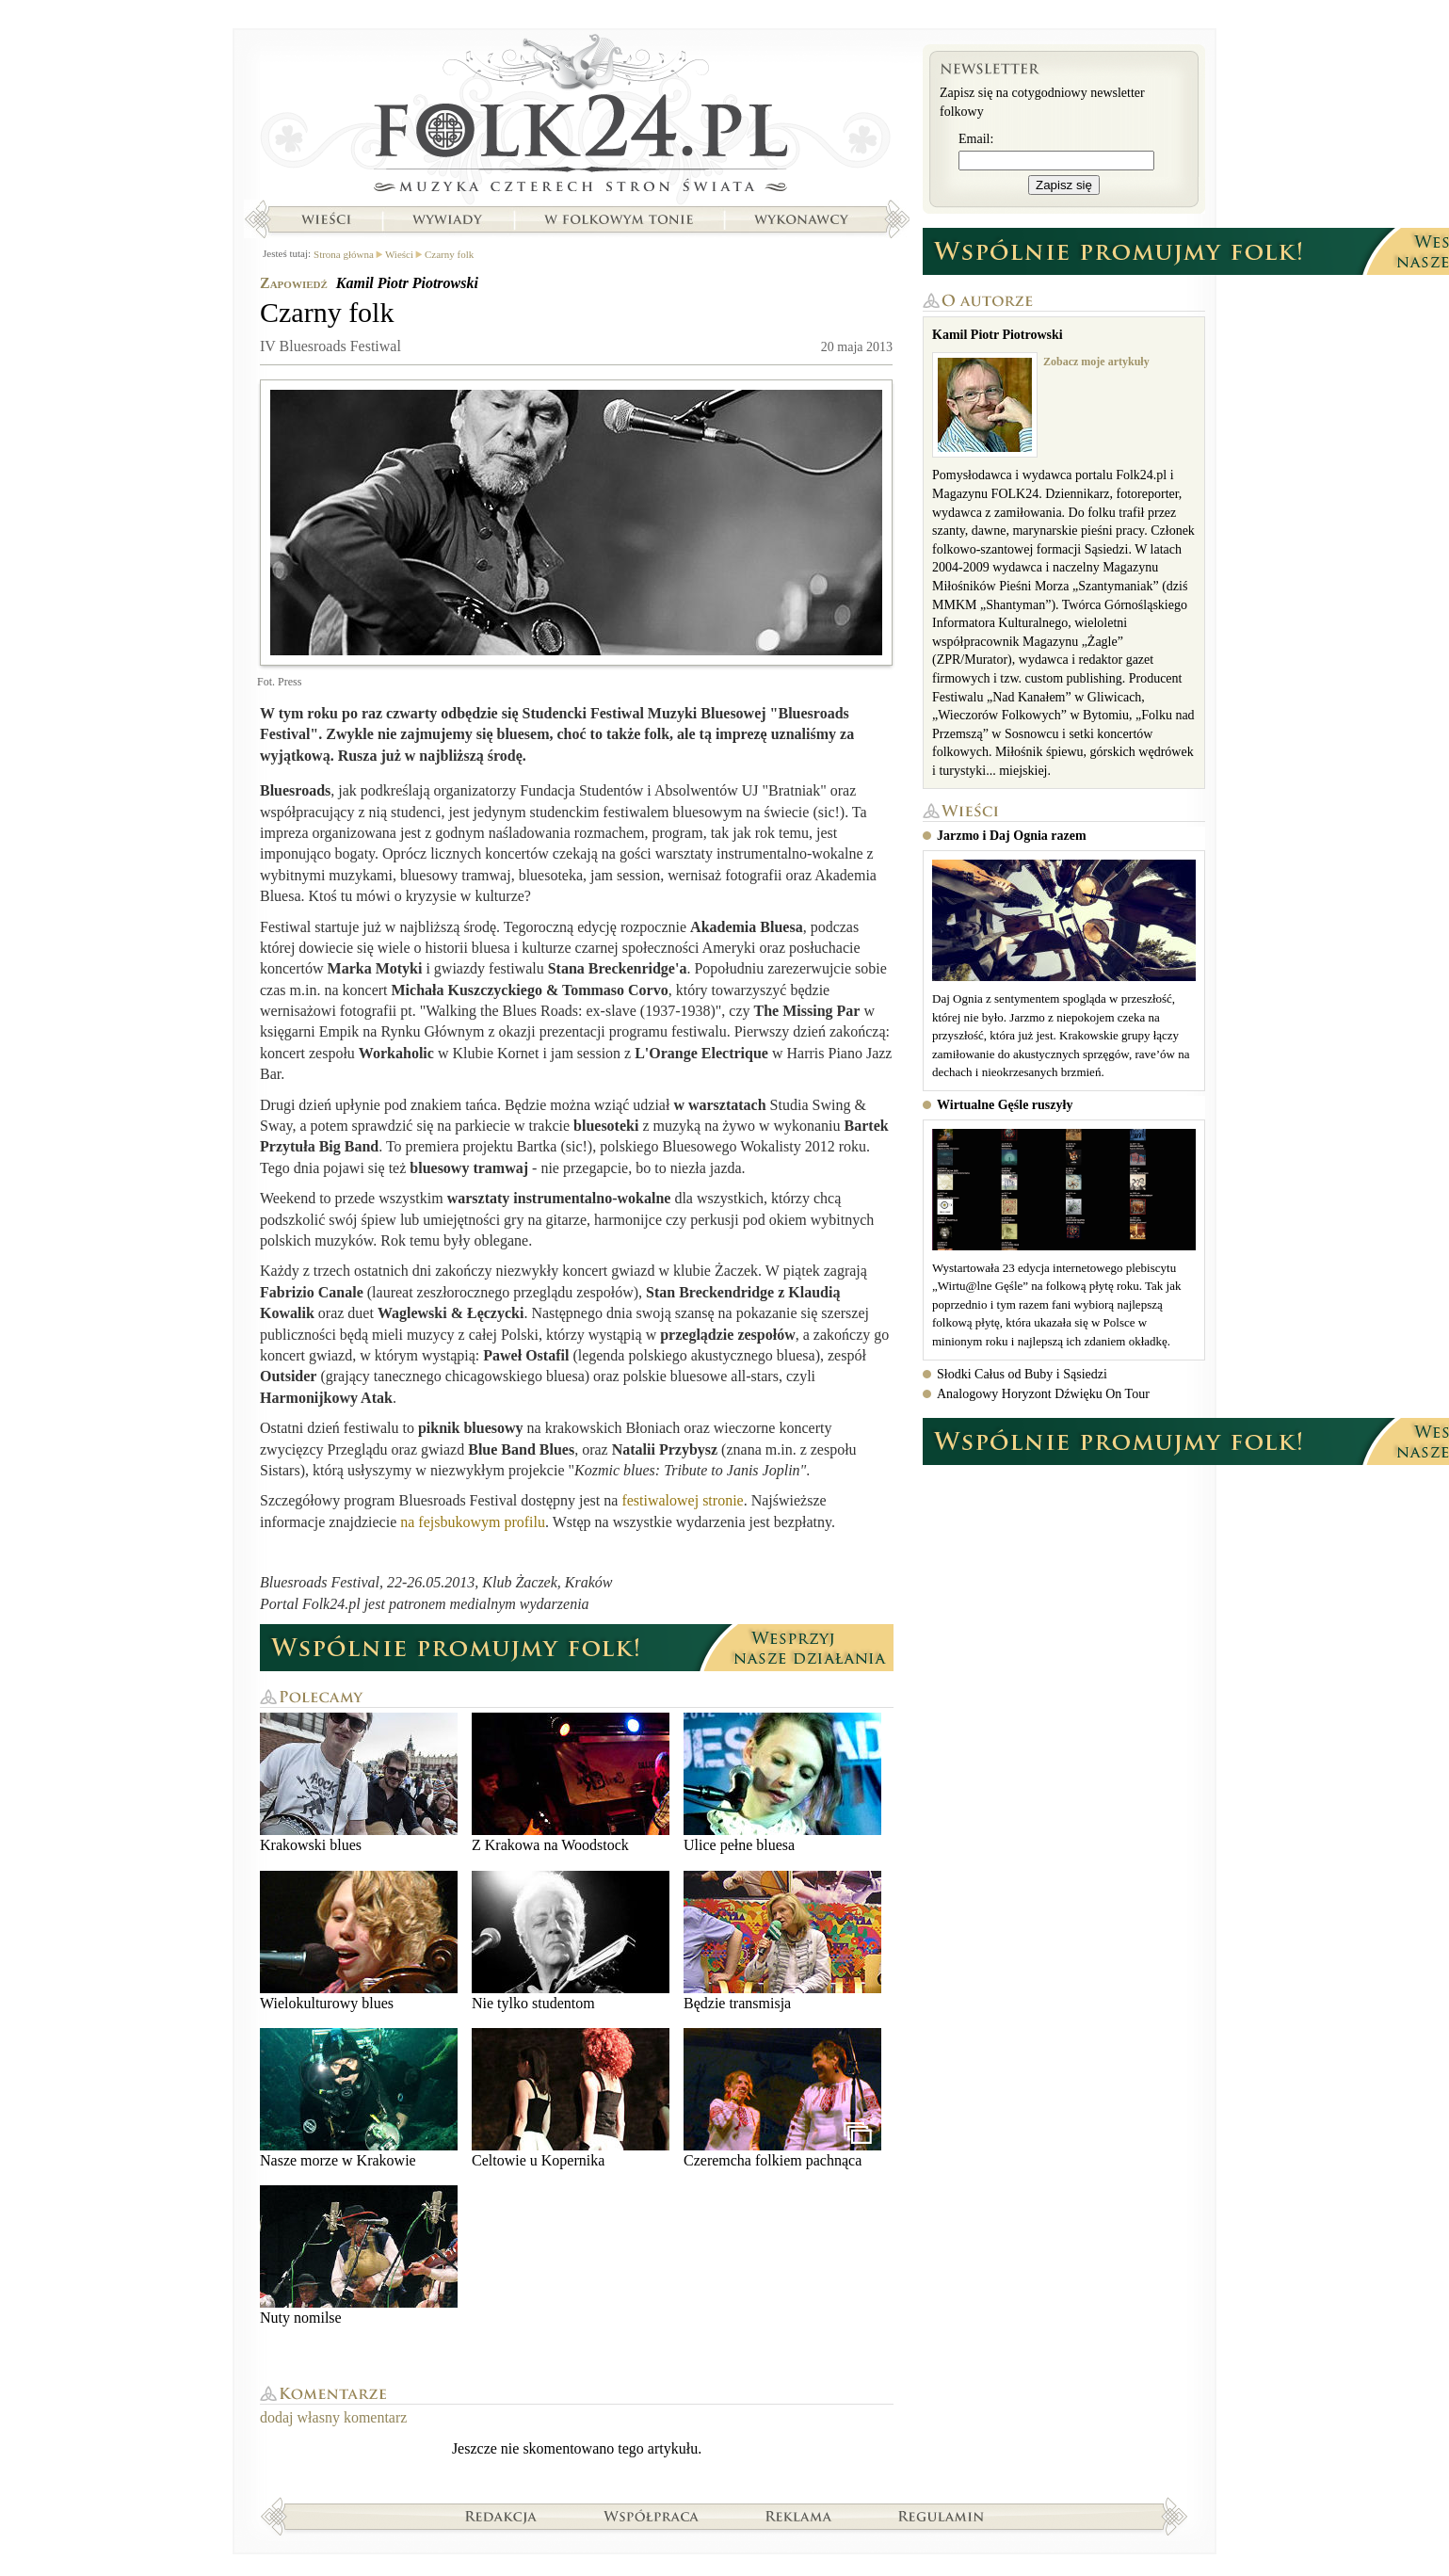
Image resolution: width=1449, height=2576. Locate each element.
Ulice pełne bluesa (782, 1783)
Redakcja (501, 2515)
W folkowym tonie (618, 219)
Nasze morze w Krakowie (359, 2098)
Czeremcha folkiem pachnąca (782, 2098)
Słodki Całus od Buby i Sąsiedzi (1022, 1374)
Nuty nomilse (359, 2255)
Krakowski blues (359, 1783)
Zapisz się (1064, 185)
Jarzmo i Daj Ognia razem (1012, 836)
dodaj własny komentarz (333, 2417)
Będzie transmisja (782, 1941)
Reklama (798, 2515)
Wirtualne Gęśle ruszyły (1004, 1105)
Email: (975, 139)
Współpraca (652, 2515)
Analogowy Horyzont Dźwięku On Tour (1043, 1394)
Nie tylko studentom (570, 1941)
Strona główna (577, 117)
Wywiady (447, 219)
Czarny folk (449, 254)
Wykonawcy (803, 219)
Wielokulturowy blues (359, 1941)
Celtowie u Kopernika (570, 2098)
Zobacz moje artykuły (1096, 361)
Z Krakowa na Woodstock (570, 1783)
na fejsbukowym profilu (472, 1522)
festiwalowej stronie (682, 1500)
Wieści (325, 219)
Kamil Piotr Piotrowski (407, 283)
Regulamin (941, 2515)
